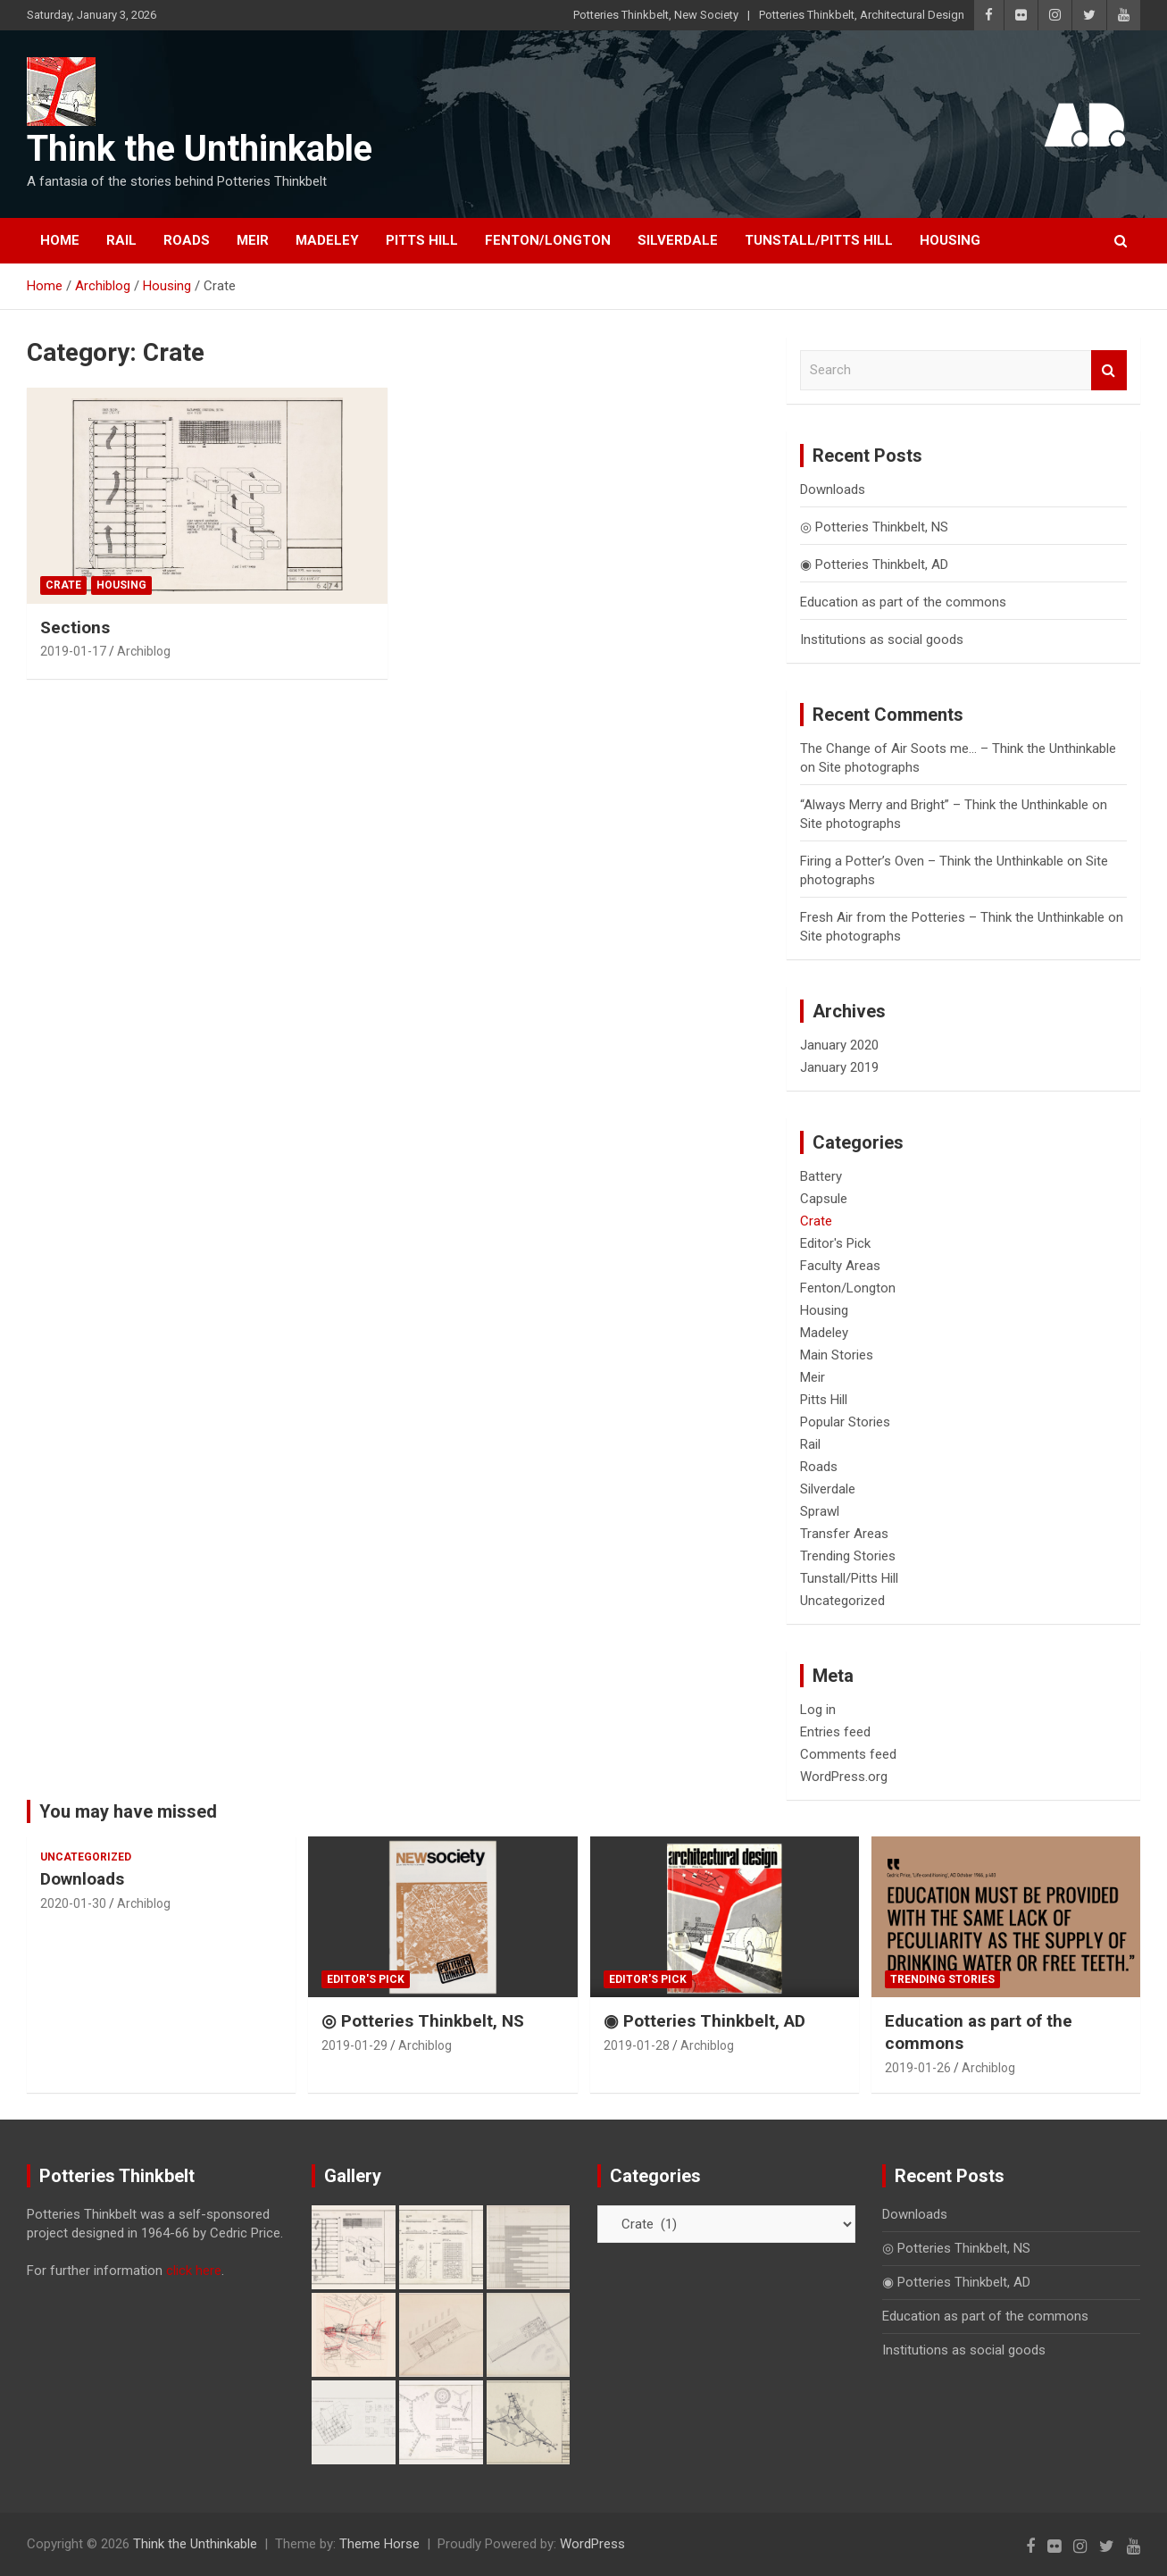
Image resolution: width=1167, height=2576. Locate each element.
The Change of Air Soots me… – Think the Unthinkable (958, 748)
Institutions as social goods (881, 639)
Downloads (832, 489)
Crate (63, 585)
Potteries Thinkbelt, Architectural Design (861, 14)
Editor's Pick (835, 1243)
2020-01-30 (73, 1903)
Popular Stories (845, 1422)
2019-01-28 (637, 2045)
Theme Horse (379, 2544)
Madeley (327, 240)
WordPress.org (844, 1777)
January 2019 (839, 1067)
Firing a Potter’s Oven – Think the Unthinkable (931, 861)
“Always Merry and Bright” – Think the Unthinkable (944, 805)
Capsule (823, 1199)
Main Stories (836, 1355)
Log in (818, 1710)
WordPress (592, 2544)
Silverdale (678, 240)
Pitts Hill (422, 240)
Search (1109, 370)
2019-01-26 (918, 2068)
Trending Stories (848, 1556)
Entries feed (835, 1732)
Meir (253, 240)
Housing (950, 240)
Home (59, 240)
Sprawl (819, 1511)
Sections (75, 627)
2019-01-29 (354, 2045)
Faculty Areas (840, 1266)
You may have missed (128, 1811)
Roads (186, 240)
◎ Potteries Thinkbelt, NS (874, 527)
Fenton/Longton (548, 240)
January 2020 (839, 1045)
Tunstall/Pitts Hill (819, 240)
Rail (121, 240)
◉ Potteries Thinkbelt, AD (874, 564)
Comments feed (848, 1754)
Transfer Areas (844, 1534)
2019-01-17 (73, 651)
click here (193, 2270)
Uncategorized (842, 1601)
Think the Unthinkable (199, 149)
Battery (821, 1176)
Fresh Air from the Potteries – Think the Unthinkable (952, 917)
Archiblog (144, 651)
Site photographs (869, 767)
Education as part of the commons (903, 602)
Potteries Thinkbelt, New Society (655, 14)
